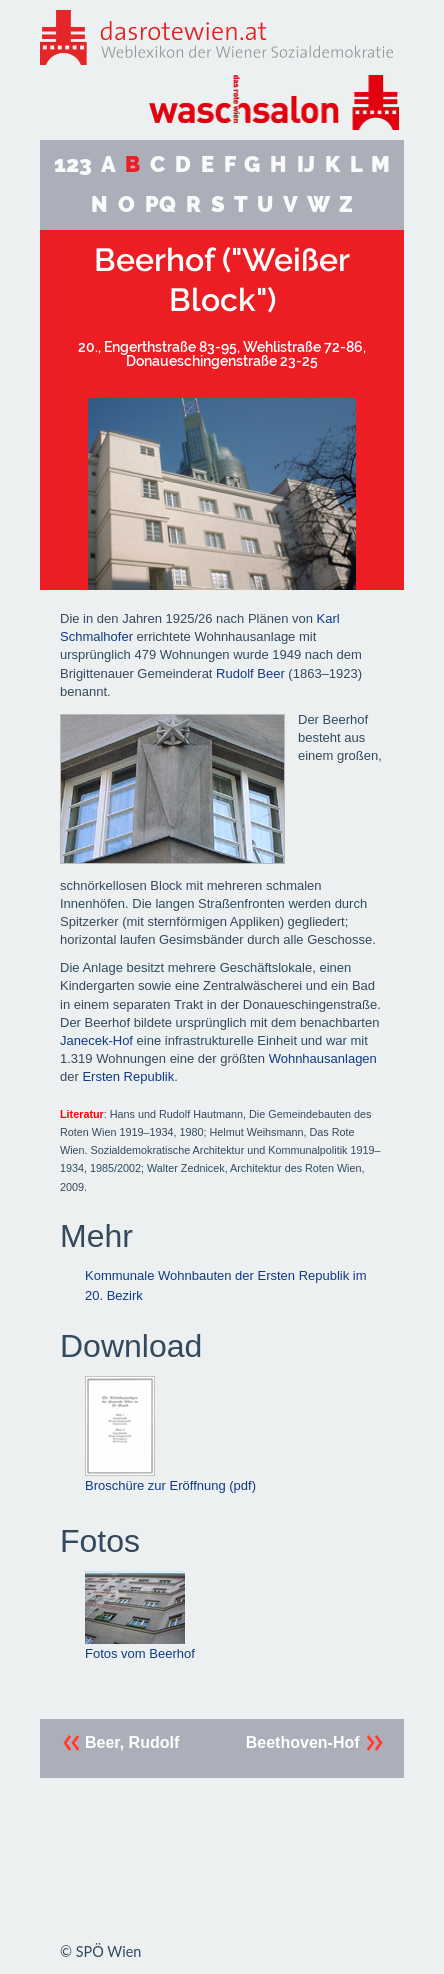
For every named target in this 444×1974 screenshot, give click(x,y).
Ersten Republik (128, 1076)
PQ (160, 204)
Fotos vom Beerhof (140, 1616)
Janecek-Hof (96, 1040)
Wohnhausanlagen (323, 1058)
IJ (306, 164)
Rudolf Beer (250, 673)
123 (73, 164)
